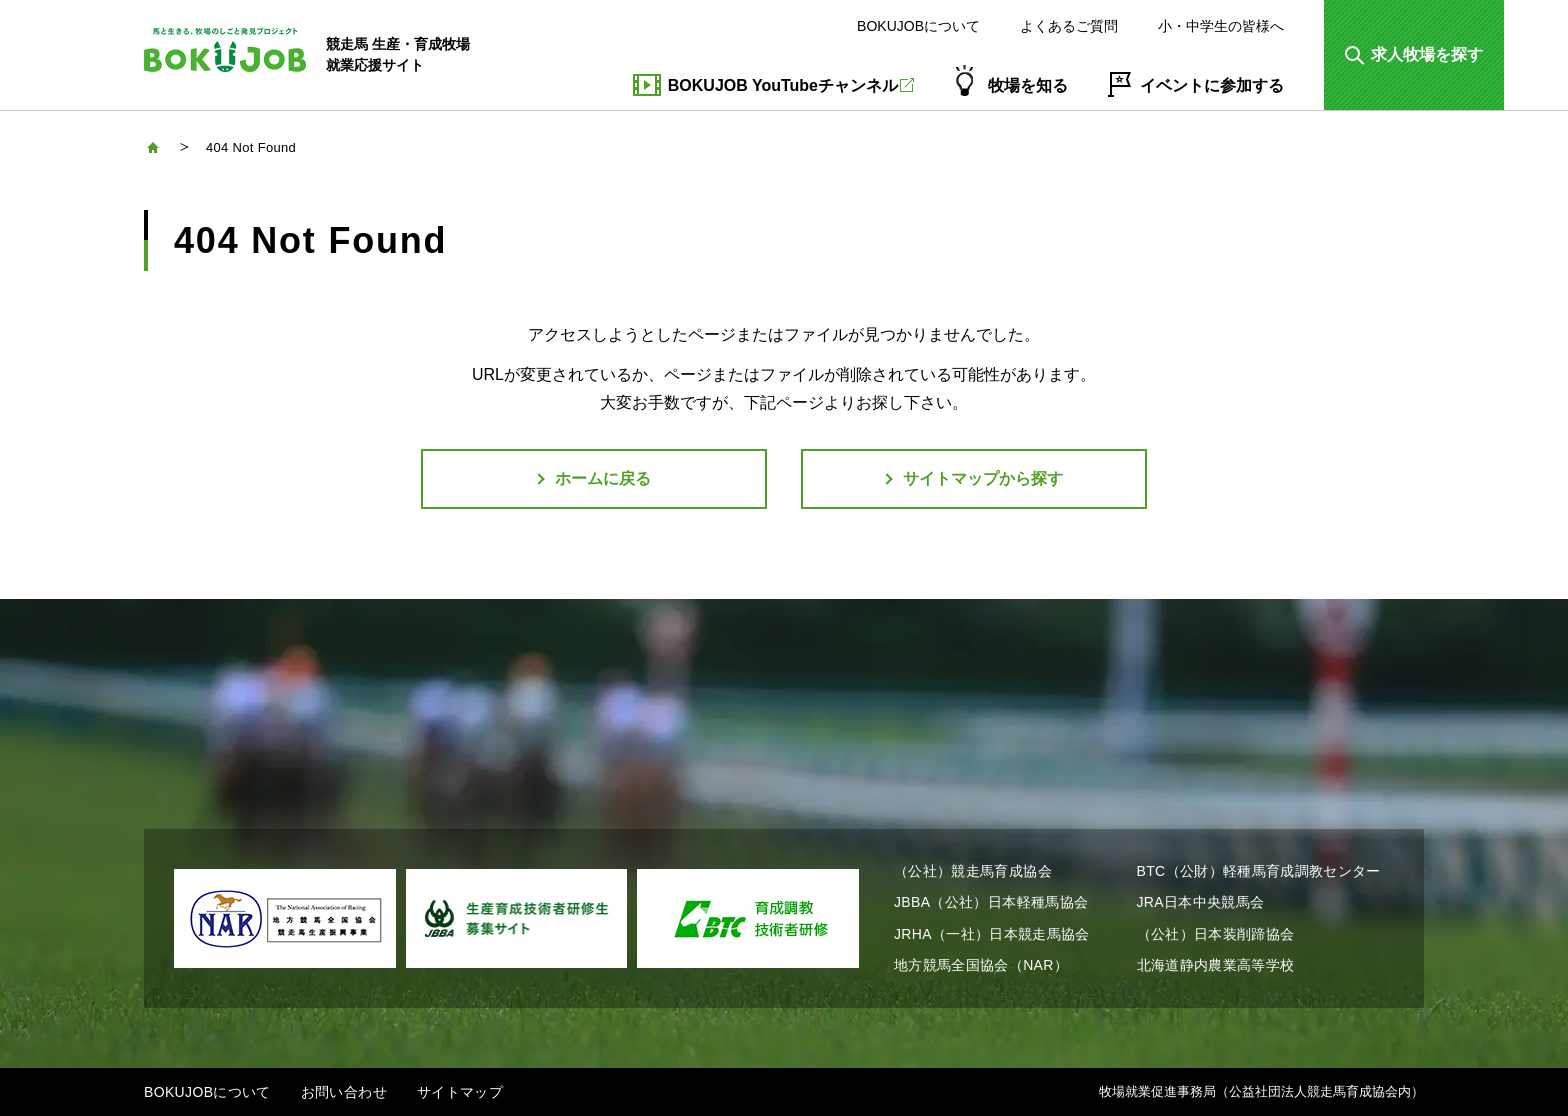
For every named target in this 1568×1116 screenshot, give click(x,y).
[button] (1414, 55)
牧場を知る (1028, 85)
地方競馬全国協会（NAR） (981, 965)
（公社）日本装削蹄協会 (1216, 934)
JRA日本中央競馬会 (1201, 902)
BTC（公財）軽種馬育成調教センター (1259, 871)
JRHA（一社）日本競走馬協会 (992, 934)
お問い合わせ (344, 1092)
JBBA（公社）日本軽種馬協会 (991, 902)
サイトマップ (460, 1092)
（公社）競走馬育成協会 (973, 871)
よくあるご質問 (1069, 26)
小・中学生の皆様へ (1221, 26)
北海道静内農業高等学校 (1216, 965)
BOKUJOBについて (918, 26)
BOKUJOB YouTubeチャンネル (791, 85)
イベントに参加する (1212, 85)
